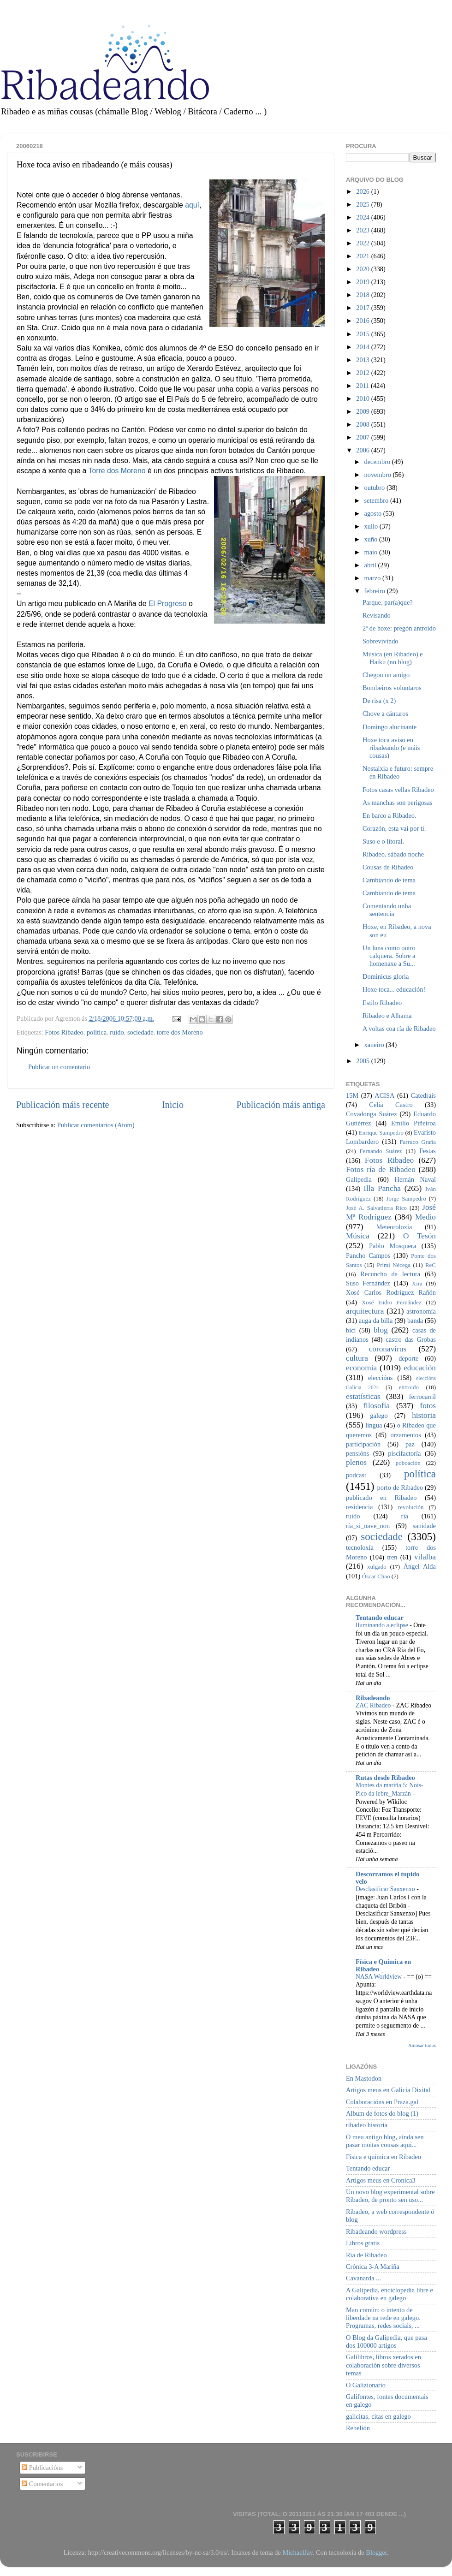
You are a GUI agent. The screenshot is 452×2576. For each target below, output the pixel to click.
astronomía (421, 1311)
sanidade (424, 1525)
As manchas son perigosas (397, 802)
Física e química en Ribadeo (383, 2156)
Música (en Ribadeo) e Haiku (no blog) (393, 658)
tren (392, 1557)
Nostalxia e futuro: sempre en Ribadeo (398, 772)
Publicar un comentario (59, 1067)
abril (371, 565)
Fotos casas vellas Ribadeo (398, 789)
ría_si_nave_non (368, 1525)
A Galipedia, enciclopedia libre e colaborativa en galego (389, 2294)
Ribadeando (373, 1697)
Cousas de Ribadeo (388, 867)
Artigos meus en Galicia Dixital (388, 2090)
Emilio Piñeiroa (413, 1123)
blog (381, 1330)
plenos (356, 1462)
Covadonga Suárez (371, 1114)
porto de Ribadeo (400, 1487)
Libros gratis (363, 2243)
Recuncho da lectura (390, 1274)
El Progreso (168, 603)
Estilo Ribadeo (382, 1002)
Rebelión (358, 2428)
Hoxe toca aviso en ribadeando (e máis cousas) (391, 748)
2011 (363, 385)
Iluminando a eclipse (383, 1625)
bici (351, 1330)
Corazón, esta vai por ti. (394, 828)
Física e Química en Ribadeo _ (383, 1965)
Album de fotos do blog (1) (382, 2113)
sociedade (140, 1032)
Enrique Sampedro (381, 1132)
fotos (428, 1405)
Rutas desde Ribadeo (385, 1777)
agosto (373, 513)
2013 (363, 359)
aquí (192, 205)
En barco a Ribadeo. (389, 815)
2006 (363, 450)
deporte (408, 1358)
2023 (363, 230)
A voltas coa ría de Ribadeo (399, 1028)
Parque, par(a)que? (388, 602)
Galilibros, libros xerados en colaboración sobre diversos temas (383, 2365)
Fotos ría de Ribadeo (381, 1169)
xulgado (377, 1566)
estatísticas (363, 1396)
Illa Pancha (382, 1188)
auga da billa (376, 1320)
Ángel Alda (420, 1566)
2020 (363, 269)
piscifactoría (404, 1453)
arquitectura (365, 1311)
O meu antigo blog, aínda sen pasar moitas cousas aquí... (385, 2140)
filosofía (376, 1405)
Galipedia (359, 1179)
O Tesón (419, 1235)
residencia (359, 1507)
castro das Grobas (411, 1339)
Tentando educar (380, 1617)
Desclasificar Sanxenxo (386, 1889)
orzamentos (405, 1435)
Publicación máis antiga (280, 1105)
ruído (117, 1032)
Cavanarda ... (363, 2278)
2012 (363, 372)
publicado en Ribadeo (381, 1497)
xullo (372, 526)
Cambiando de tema (389, 880)
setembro (377, 500)
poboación (408, 1462)
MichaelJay (297, 2552)
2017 (363, 307)
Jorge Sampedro (406, 1198)
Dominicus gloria (386, 976)
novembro (378, 474)
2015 (363, 334)
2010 (363, 398)
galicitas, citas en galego (378, 2416)
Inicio (173, 1105)
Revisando (377, 615)
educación (420, 1367)
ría (404, 1516)
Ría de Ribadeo (366, 2255)
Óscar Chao (376, 1576)
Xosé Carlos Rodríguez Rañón (391, 1292)
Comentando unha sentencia (387, 909)
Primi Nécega (393, 1264)
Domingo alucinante (389, 727)
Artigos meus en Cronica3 (381, 2180)
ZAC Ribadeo (374, 1705)
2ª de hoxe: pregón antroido (399, 628)
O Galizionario (366, 2385)
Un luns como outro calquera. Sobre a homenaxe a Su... (389, 956)
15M (352, 1095)
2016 (363, 320)
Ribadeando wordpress (376, 2231)
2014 (363, 347)
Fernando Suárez (381, 1151)
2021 (363, 256)
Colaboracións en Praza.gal (382, 2102)
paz (410, 1444)
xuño (371, 539)
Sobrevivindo (380, 641)
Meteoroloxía (394, 1227)
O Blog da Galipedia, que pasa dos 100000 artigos (386, 2341)
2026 (363, 191)
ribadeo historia (366, 2125)
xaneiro (375, 1044)
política (97, 1032)
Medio (425, 1217)
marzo (373, 578)
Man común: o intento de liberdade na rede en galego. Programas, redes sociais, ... (383, 2318)
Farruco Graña (417, 1141)
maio (371, 552)
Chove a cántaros (385, 713)
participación (363, 1444)
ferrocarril (422, 1396)
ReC (430, 1264)
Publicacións (42, 2467)
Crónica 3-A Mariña (372, 2266)
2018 (363, 294)
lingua (373, 1425)
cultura (357, 1358)
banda (415, 1320)
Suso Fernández (368, 1283)
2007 (363, 437)
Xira (417, 1283)
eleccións (380, 1377)
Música (357, 1235)
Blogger (376, 2552)
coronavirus (388, 1349)
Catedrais (423, 1095)
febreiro (375, 591)
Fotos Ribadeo (64, 1032)
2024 (363, 217)
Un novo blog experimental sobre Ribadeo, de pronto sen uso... (390, 2195)
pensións (357, 1453)
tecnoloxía (360, 1547)
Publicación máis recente (62, 1105)
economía (361, 1367)
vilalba (425, 1557)
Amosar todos (422, 2045)
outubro (375, 487)
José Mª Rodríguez (391, 1212)
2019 (363, 282)
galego (378, 1415)
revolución (410, 1507)
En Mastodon (363, 2078)
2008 (363, 424)
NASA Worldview (379, 1976)
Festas (427, 1150)
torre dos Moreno (180, 1032)
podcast (356, 1475)
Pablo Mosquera (392, 1245)
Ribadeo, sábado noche (393, 854)
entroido (409, 1387)
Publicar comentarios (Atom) (96, 1125)
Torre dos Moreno (116, 471)
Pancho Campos (368, 1255)
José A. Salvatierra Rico (376, 1207)
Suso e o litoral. (383, 841)
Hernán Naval (415, 1179)
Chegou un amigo (386, 674)
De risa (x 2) (379, 700)
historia (424, 1415)
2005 (363, 1061)
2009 (363, 411)
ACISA (384, 1095)
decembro (378, 461)
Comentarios (42, 2483)
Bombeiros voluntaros (392, 687)
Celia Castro (390, 1104)
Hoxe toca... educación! (394, 989)
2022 (363, 243)
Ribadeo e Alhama (387, 1015)
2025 (363, 204)
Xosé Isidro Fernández (392, 1302)
